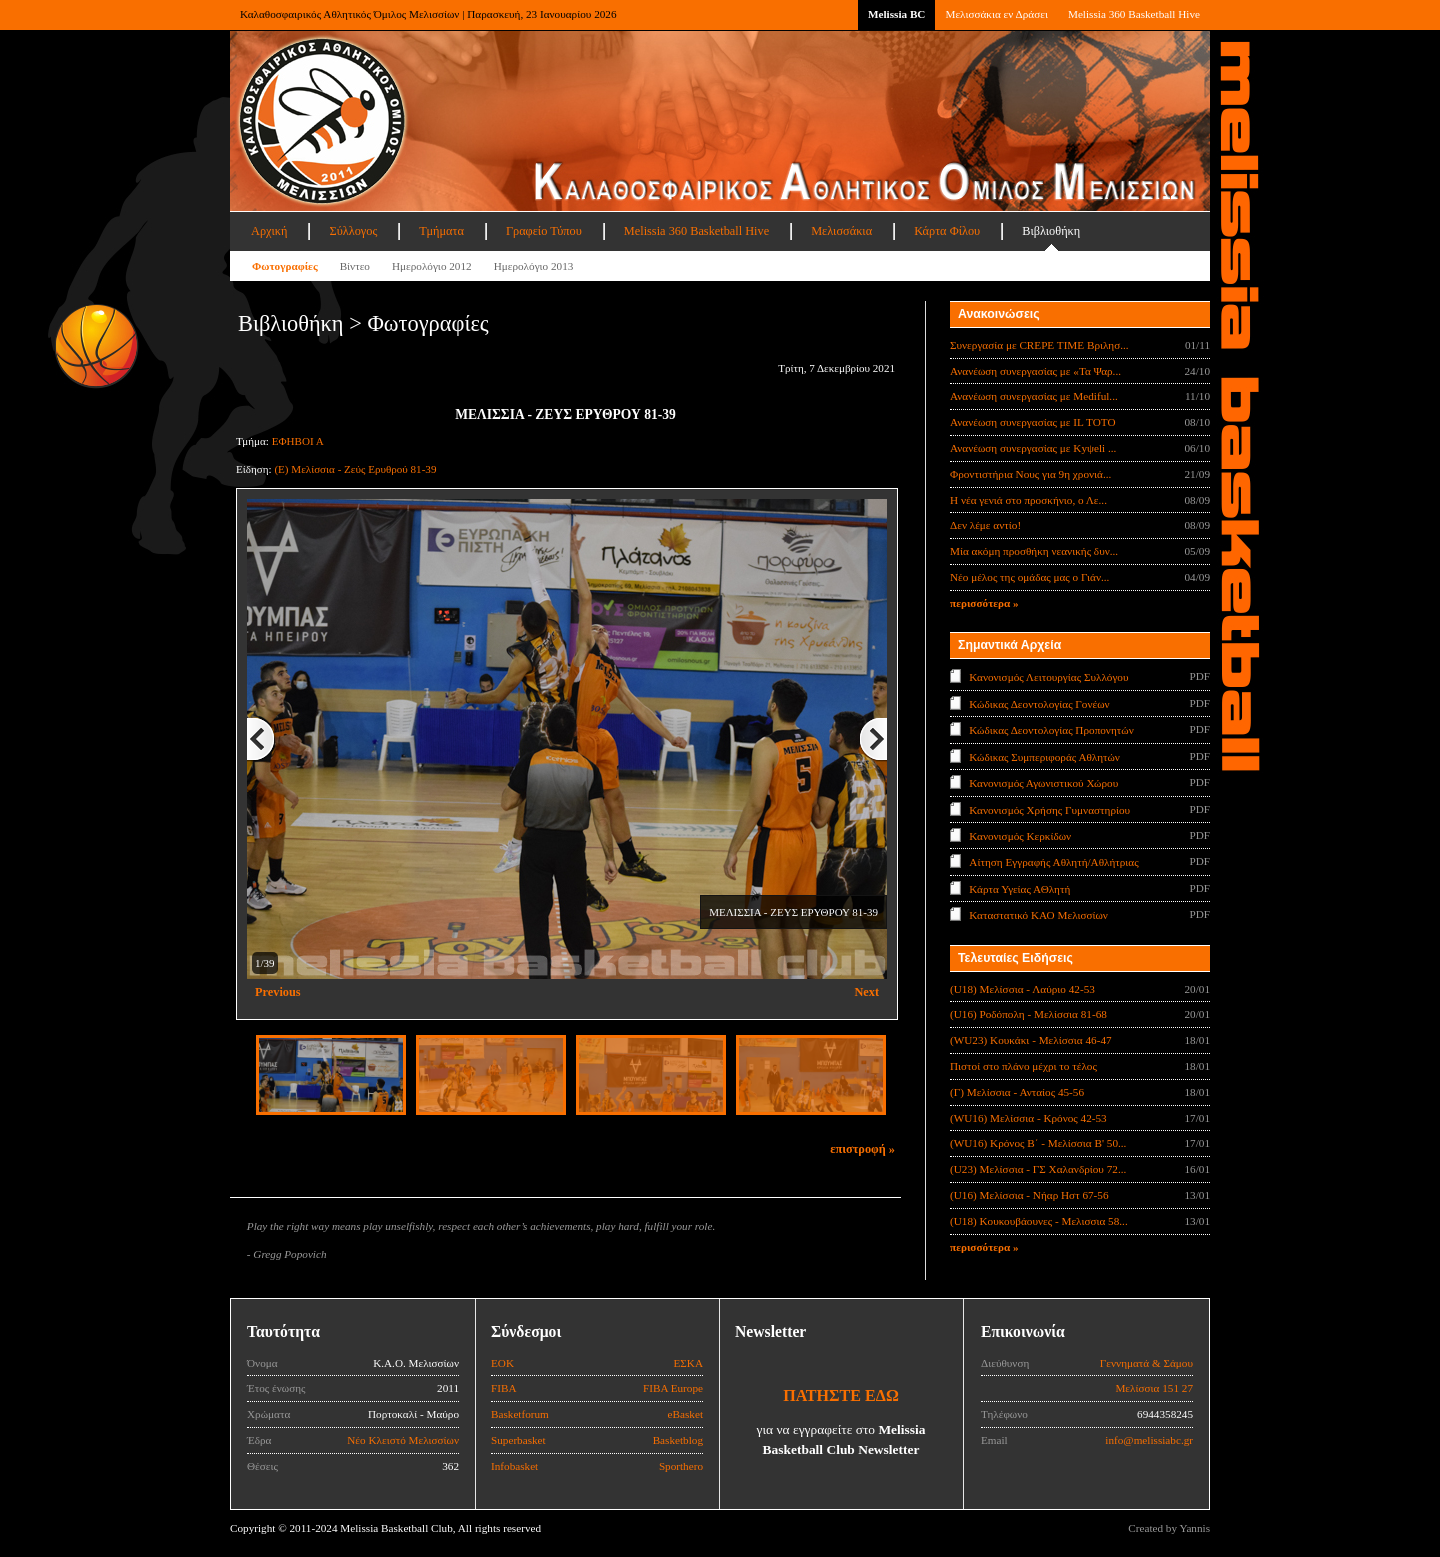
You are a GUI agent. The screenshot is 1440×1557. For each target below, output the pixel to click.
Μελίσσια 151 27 (1154, 1388)
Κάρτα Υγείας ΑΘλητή (1019, 889)
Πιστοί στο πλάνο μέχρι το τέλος (1023, 1066)
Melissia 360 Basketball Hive (1134, 14)
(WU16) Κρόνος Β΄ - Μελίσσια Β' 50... (1038, 1143)
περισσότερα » (984, 603)
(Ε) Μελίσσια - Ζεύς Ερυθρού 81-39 (355, 469)
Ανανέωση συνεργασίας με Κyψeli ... (1033, 448)
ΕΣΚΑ (688, 1363)
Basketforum (520, 1414)
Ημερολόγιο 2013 (534, 266)
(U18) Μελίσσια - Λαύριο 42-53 (1022, 989)
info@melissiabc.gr (1149, 1440)
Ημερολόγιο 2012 (432, 266)
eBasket (685, 1414)
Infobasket (514, 1466)
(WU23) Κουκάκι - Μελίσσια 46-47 (1031, 1040)
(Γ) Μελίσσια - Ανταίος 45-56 (1017, 1092)
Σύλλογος (353, 231)
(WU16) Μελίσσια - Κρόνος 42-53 (1028, 1118)
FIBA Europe (673, 1388)
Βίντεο (355, 266)
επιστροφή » (862, 1149)
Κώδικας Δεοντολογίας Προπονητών (1051, 730)
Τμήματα (441, 231)
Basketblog (678, 1440)
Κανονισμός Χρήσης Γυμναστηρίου (1049, 809)
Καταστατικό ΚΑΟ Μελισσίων (1038, 915)
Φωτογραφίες (285, 266)
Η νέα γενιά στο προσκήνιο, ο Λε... (1028, 500)
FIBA (504, 1388)
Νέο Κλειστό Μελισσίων (403, 1440)
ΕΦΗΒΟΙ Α (298, 441)
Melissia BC (897, 14)
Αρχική (269, 231)
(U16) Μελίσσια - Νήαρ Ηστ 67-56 (1029, 1195)
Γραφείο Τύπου (544, 231)
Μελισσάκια (841, 231)
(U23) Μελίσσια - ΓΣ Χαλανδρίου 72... (1038, 1169)
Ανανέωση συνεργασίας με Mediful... (1034, 396)
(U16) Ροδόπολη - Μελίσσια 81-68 (1028, 1014)
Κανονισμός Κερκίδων (1020, 836)
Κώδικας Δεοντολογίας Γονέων (1039, 703)
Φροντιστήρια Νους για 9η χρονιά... (1030, 474)
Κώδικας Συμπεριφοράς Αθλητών (1044, 756)
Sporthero (681, 1466)
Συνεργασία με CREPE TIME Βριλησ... (1039, 345)
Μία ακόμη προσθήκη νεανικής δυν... (1034, 551)
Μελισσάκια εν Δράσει (996, 14)
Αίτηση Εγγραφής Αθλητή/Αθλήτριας (1053, 862)
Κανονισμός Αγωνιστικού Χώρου (1043, 783)
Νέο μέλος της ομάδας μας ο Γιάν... (1029, 577)
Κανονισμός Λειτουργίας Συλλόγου (1048, 677)
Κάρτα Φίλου (947, 231)
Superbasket (518, 1440)
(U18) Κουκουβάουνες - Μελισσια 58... (1039, 1221)
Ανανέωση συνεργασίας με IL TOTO (1032, 422)
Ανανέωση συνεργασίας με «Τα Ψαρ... (1035, 371)
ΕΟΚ (502, 1363)
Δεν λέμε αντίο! (985, 525)
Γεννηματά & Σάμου (1146, 1363)
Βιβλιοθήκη (1051, 231)
